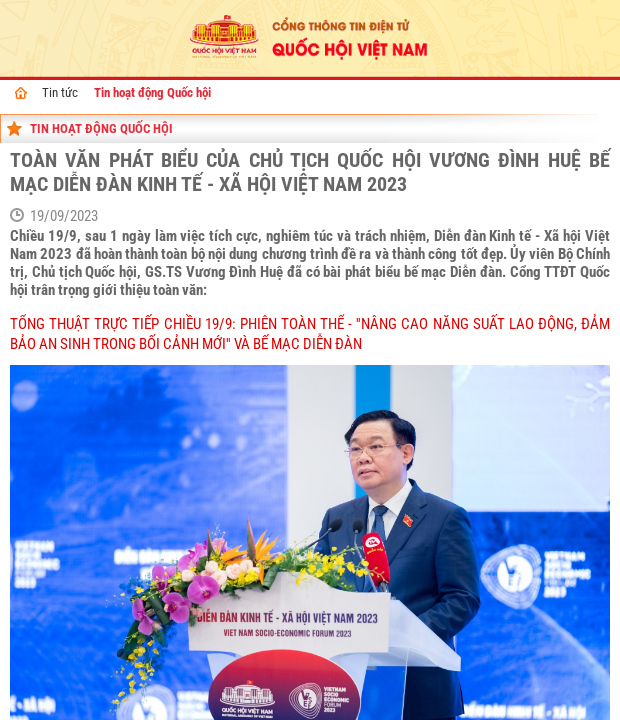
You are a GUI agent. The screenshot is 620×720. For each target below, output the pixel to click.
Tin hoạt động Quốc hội (152, 92)
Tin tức (60, 92)
